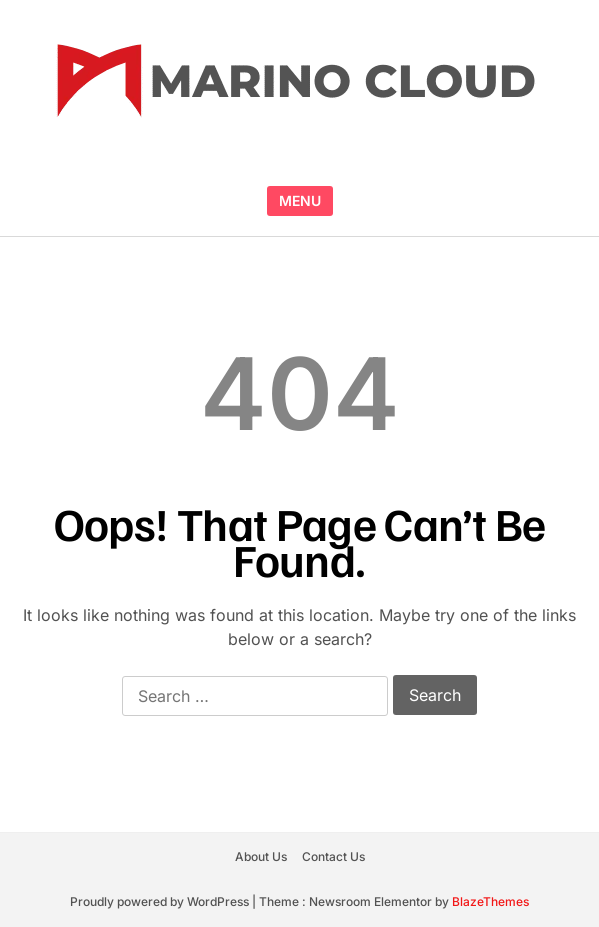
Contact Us (333, 856)
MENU (300, 200)
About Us (261, 856)
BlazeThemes (490, 901)
